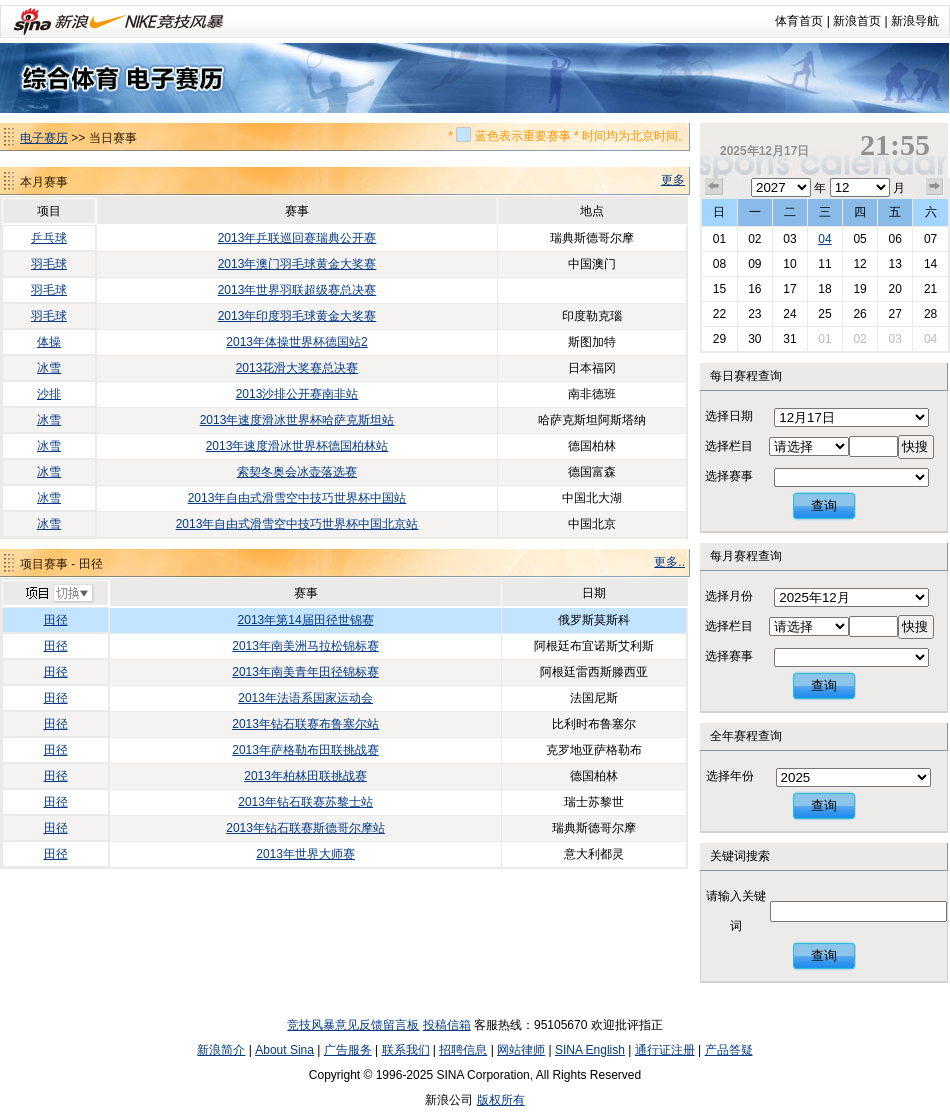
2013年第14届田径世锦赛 (306, 620)
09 (754, 264)
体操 (49, 342)
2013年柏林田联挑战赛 (305, 776)
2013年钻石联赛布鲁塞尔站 (305, 724)
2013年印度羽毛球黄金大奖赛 (297, 316)
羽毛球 (49, 264)
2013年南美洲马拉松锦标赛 (305, 646)
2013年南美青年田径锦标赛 (305, 672)
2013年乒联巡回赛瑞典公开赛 (297, 238)
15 (719, 289)
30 (754, 339)
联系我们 (406, 1050)
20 (894, 289)
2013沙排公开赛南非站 (297, 394)
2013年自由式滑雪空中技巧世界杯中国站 (297, 498)
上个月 (714, 187)
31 (789, 339)
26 (859, 314)
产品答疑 (729, 1050)
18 (824, 289)
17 (789, 289)
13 (894, 264)
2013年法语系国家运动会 (305, 698)
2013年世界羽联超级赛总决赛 (297, 290)
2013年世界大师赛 (305, 854)
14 (930, 264)
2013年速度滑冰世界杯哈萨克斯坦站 (297, 420)
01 (719, 239)
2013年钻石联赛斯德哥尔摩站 (305, 828)
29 (719, 339)
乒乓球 (49, 238)
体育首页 (799, 21)
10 (789, 264)
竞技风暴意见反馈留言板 (353, 1025)
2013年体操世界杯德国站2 (296, 342)
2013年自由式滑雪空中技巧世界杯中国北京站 (297, 524)
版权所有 (501, 1100)
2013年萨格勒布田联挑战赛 (305, 750)
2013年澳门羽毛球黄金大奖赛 (297, 264)
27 (894, 314)
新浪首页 (857, 21)
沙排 (49, 394)
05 (859, 239)
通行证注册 (665, 1050)
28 (930, 314)
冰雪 (49, 368)
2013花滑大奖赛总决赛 (297, 368)
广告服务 (348, 1050)
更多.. (669, 562)
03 (789, 239)
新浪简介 (221, 1050)
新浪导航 (915, 21)
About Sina (284, 1050)
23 (754, 314)
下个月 (935, 187)
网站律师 (521, 1050)
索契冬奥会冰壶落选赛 (297, 472)
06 (894, 239)
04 (824, 239)
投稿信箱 (447, 1025)
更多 (673, 180)
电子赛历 (44, 138)
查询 (824, 505)
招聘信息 (463, 1050)
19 (859, 289)
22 (719, 314)
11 (824, 264)
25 (824, 314)
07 (930, 239)
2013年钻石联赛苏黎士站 (305, 802)
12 (859, 264)
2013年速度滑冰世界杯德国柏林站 (297, 446)
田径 (56, 620)
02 (754, 239)
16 (754, 289)
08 (719, 264)
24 (789, 314)
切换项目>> (58, 594)
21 (930, 289)
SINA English (590, 1050)
